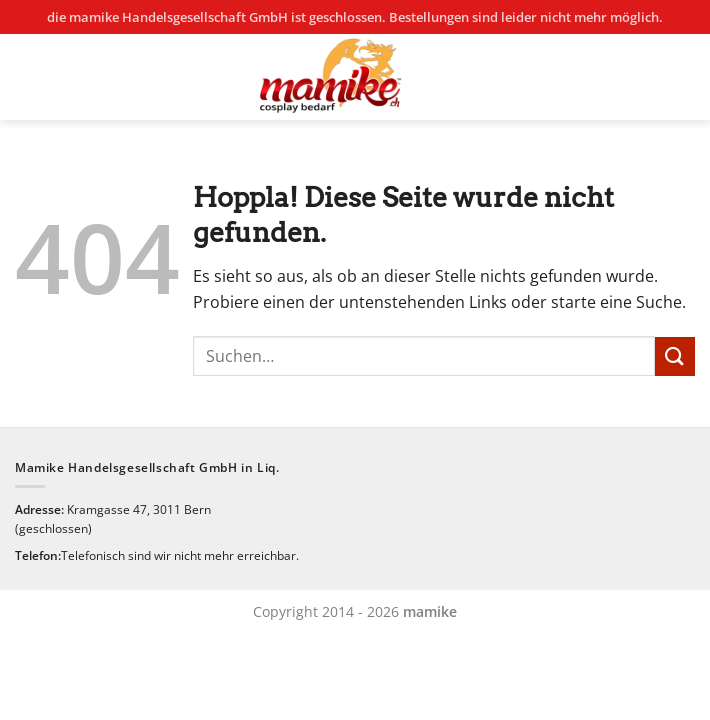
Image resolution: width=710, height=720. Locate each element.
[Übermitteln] (675, 356)
